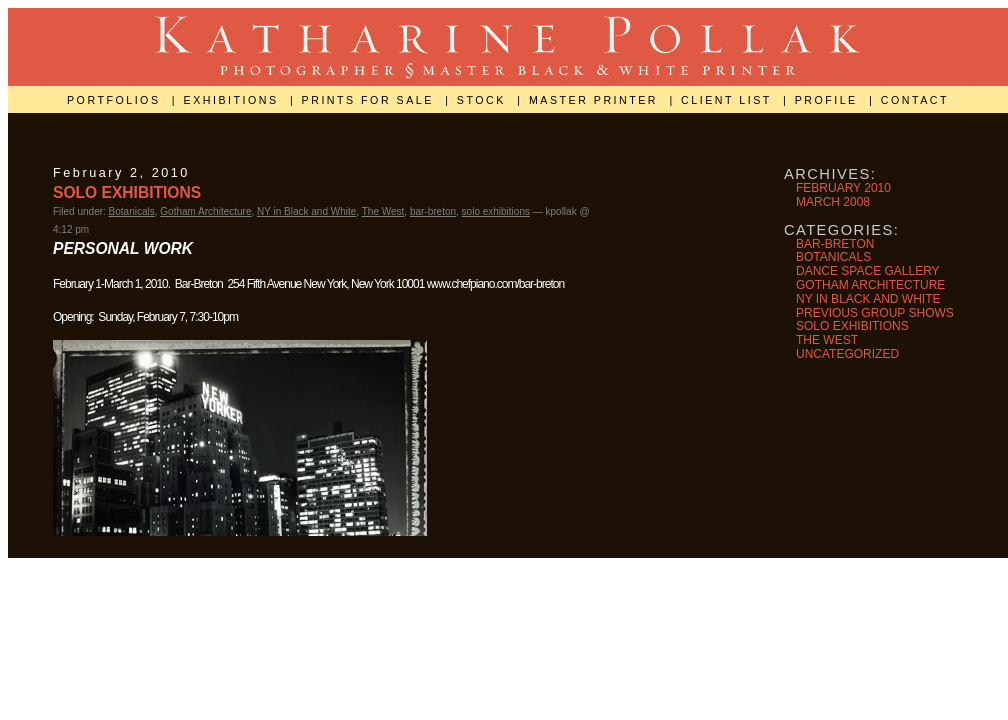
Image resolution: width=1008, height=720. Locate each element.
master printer (596, 100)
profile (829, 100)
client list (729, 100)
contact (915, 100)
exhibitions (234, 100)
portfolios (116, 100)
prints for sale (371, 100)
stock (484, 100)
